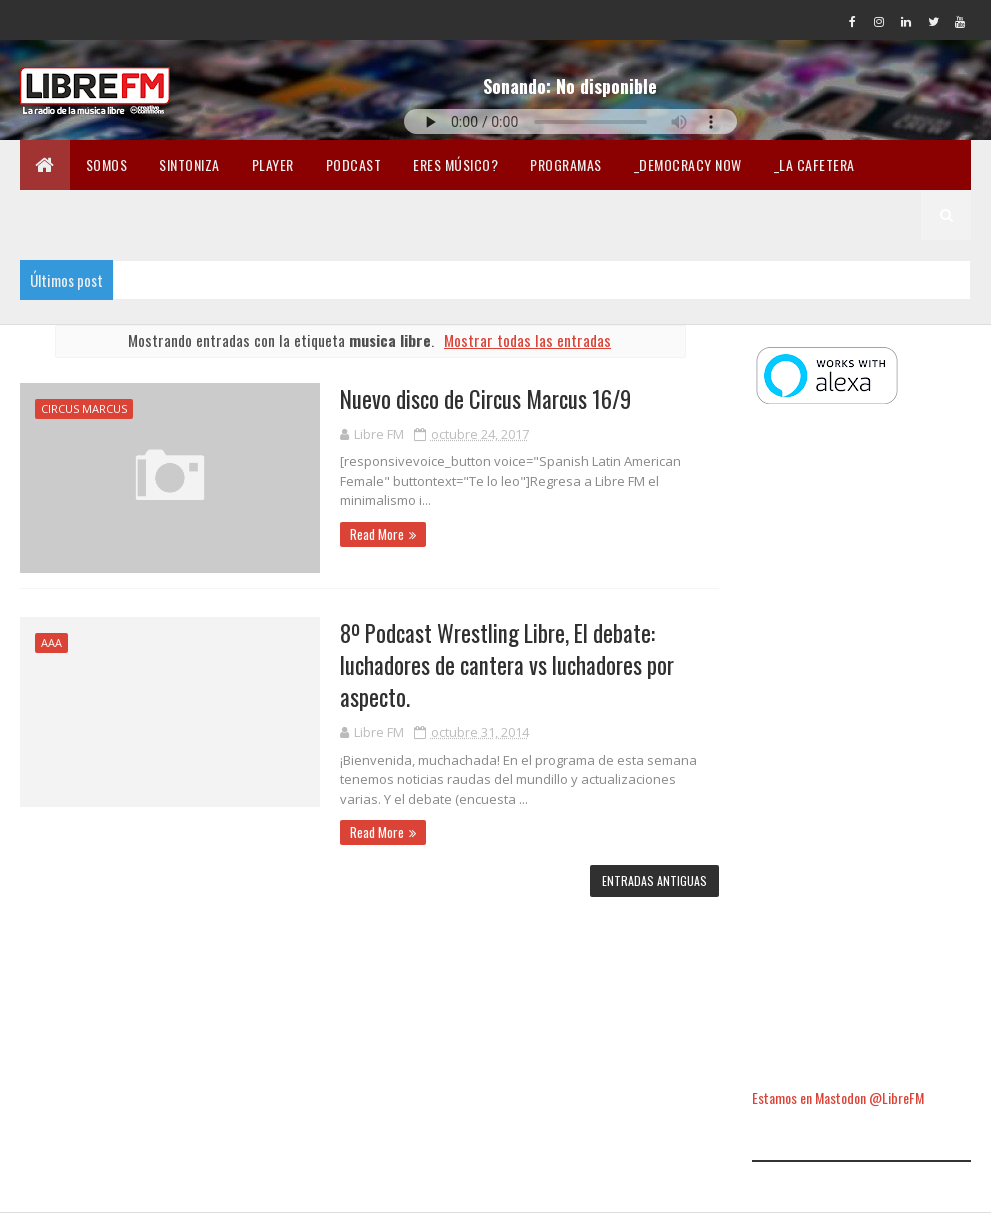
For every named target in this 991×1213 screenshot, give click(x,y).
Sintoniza (189, 164)
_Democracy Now (688, 164)
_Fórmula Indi (340, 214)
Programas (566, 164)
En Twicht (448, 214)
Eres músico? (455, 164)
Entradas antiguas (654, 880)
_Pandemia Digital (210, 214)
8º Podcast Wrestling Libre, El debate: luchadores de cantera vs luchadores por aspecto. (507, 665)
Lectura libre (682, 214)
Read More (377, 534)
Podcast (354, 164)
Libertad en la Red (816, 214)
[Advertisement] (861, 749)
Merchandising (558, 214)
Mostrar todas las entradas (527, 340)
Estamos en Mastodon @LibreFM (838, 1097)
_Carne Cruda (79, 214)
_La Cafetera (814, 164)
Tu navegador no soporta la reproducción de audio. (570, 121)
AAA (51, 642)
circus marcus (84, 408)
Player (273, 164)
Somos (107, 164)
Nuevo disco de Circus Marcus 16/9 (485, 399)
